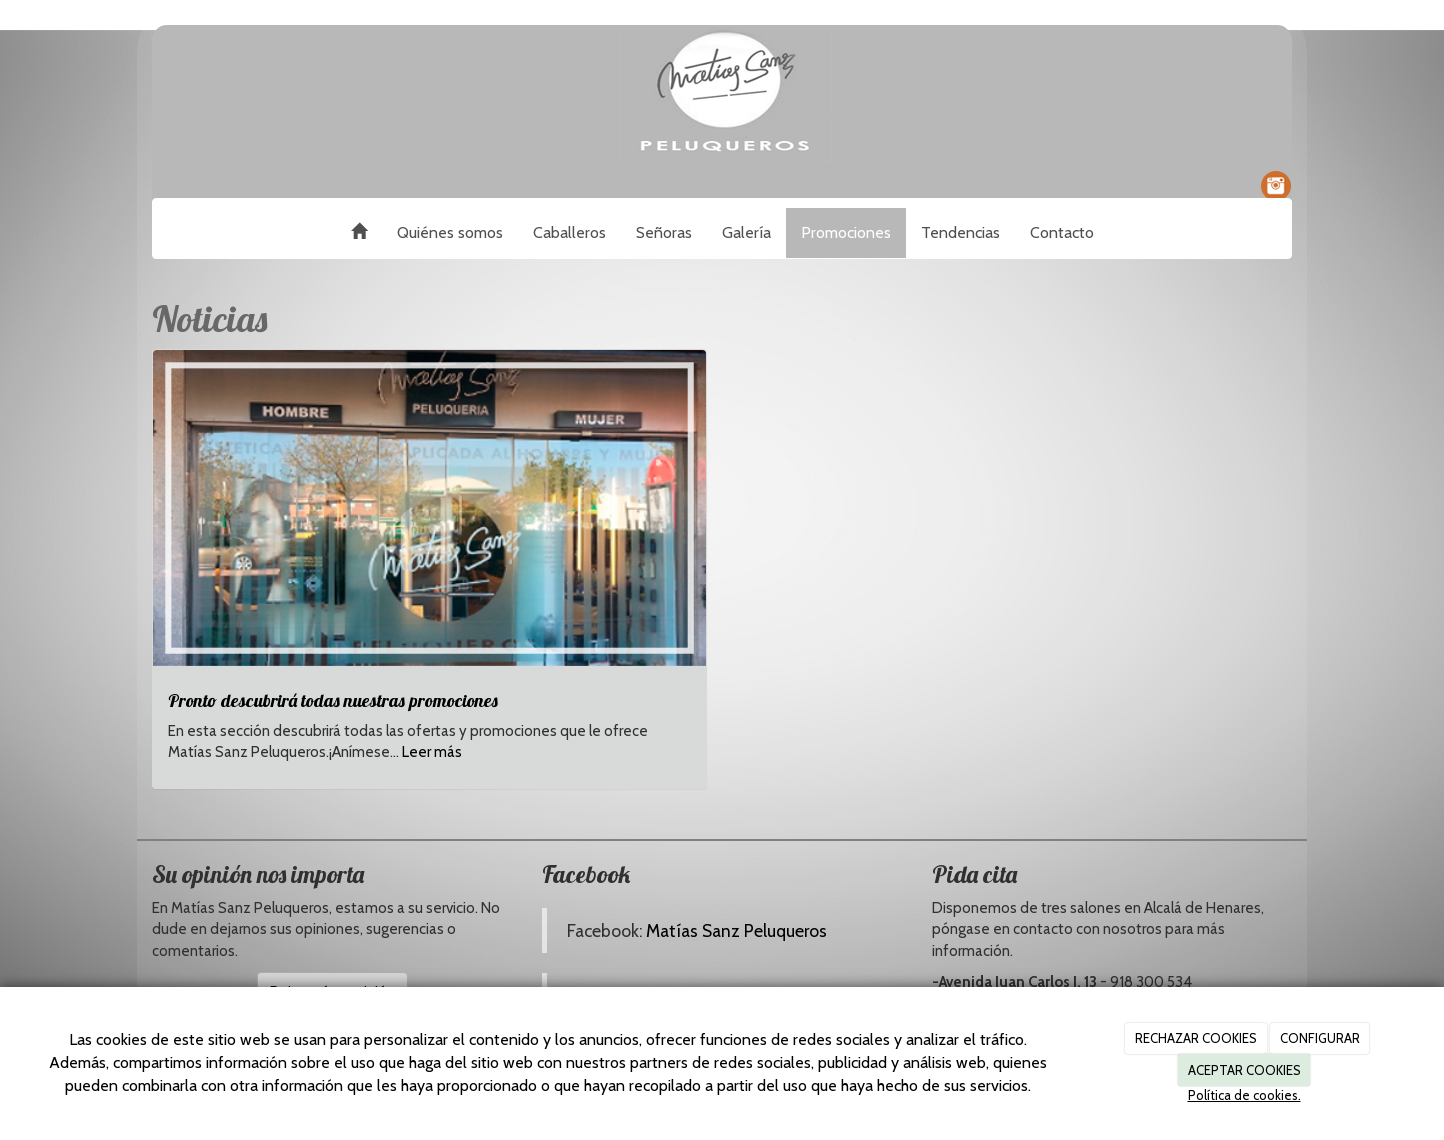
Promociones (846, 232)
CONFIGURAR (1320, 1038)
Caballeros (569, 232)
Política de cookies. (1244, 1095)
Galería (746, 232)
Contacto (1062, 232)
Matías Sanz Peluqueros (736, 930)
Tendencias (960, 232)
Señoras (664, 232)
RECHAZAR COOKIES (1196, 1038)
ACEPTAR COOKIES (1244, 1070)
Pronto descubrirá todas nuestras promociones (333, 700)
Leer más (432, 752)
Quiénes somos (450, 232)
